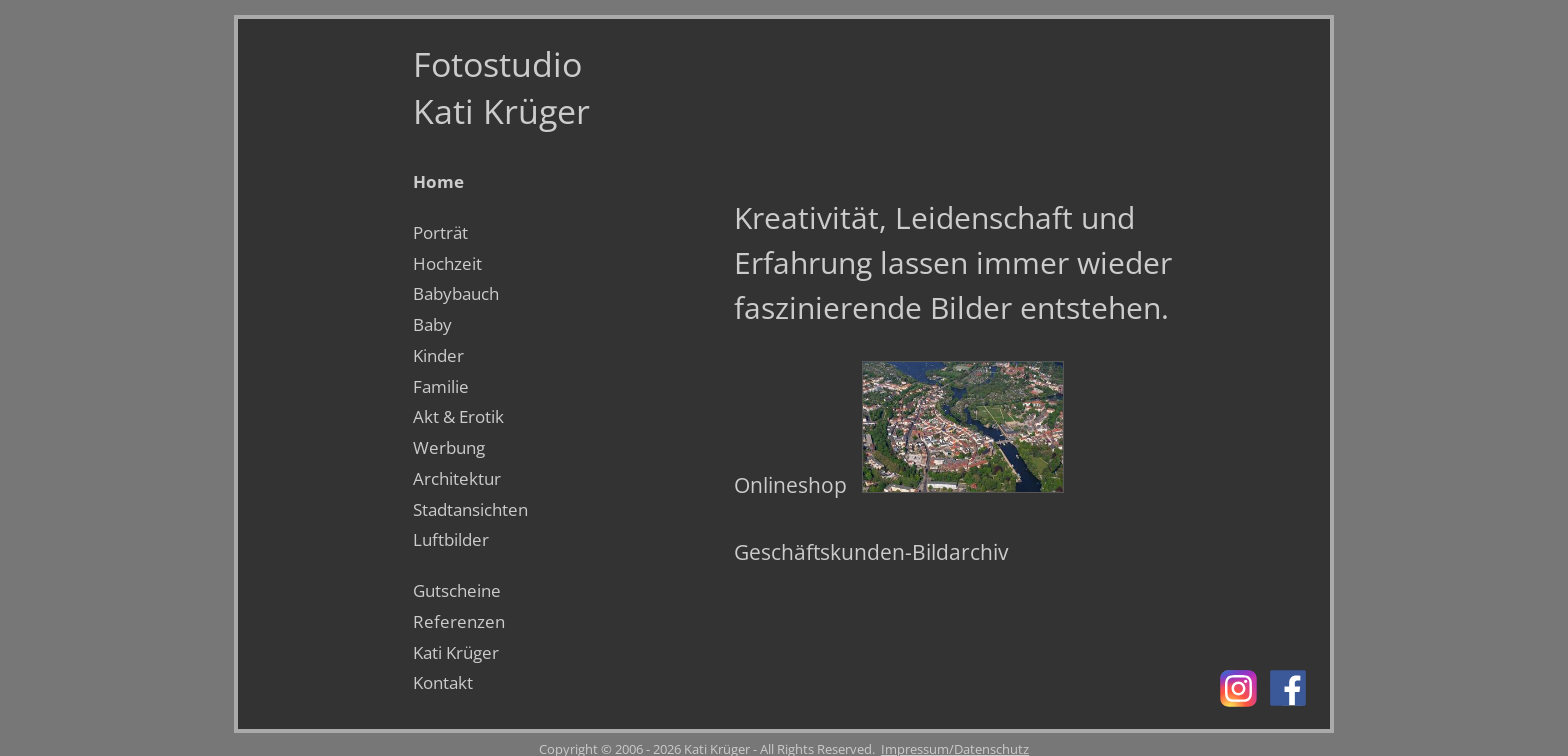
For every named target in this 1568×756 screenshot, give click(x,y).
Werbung (449, 447)
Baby (432, 324)
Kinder (438, 355)
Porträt (440, 232)
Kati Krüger (456, 652)
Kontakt (443, 682)
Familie (441, 386)
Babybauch (456, 293)
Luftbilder (451, 539)
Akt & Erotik (458, 416)
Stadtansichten (470, 509)
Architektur (457, 478)
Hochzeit (447, 263)
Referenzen (459, 621)
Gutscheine (457, 590)
